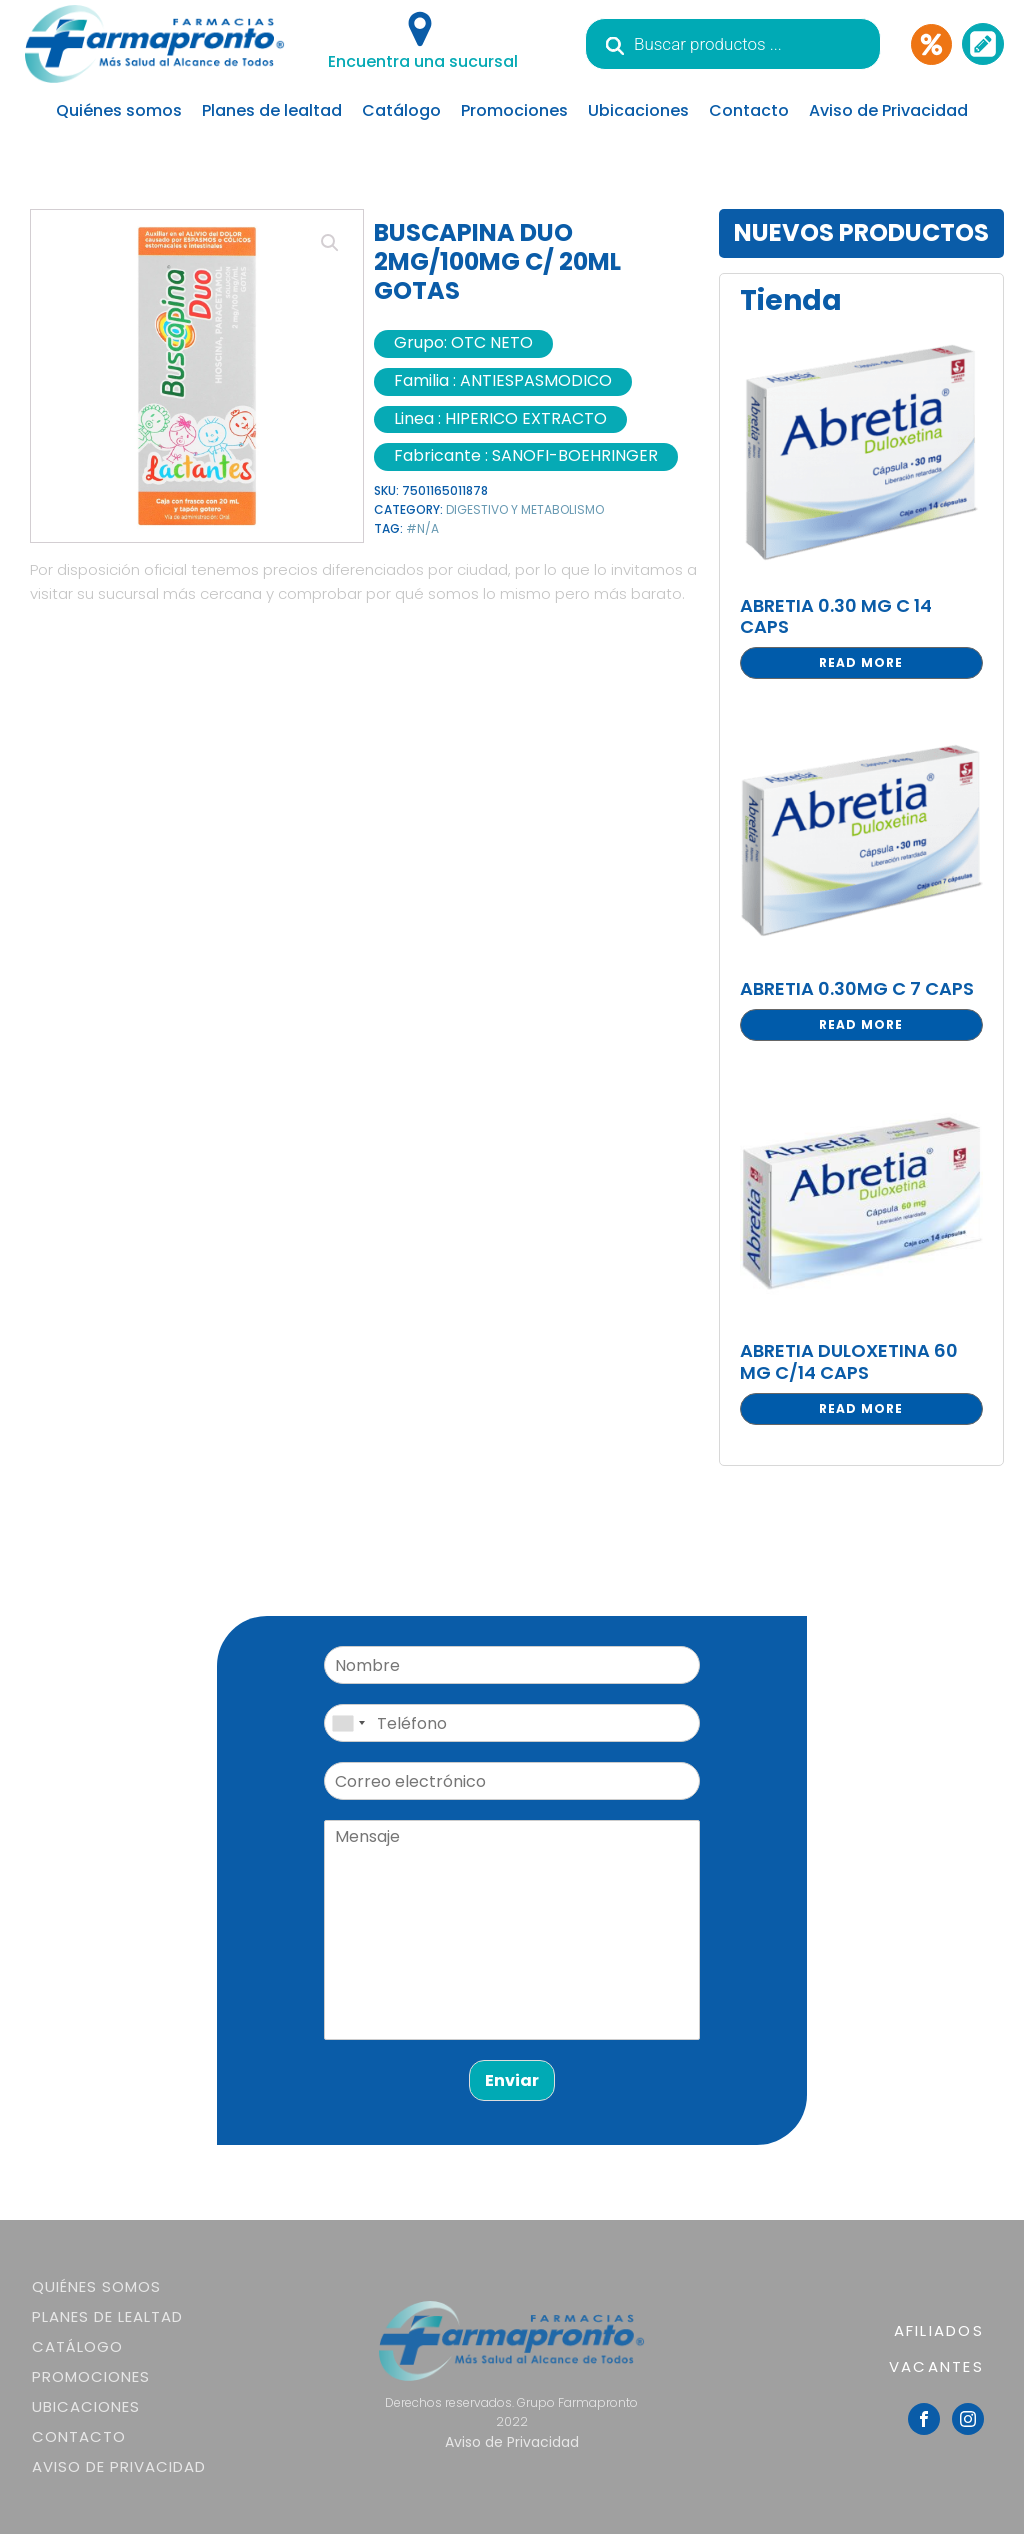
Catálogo (401, 110)
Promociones (514, 110)
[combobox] (348, 1723)
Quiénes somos (119, 110)
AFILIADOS (939, 2330)
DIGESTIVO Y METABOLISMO (525, 509)
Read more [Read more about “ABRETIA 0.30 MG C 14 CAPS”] (861, 662)
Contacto (749, 110)
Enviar (512, 2080)
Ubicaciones (638, 110)
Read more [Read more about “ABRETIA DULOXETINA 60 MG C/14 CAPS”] (861, 1408)
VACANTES (936, 2366)
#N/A (422, 528)
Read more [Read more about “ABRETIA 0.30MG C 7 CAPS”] (861, 1024)
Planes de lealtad (272, 110)
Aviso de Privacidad (888, 110)
